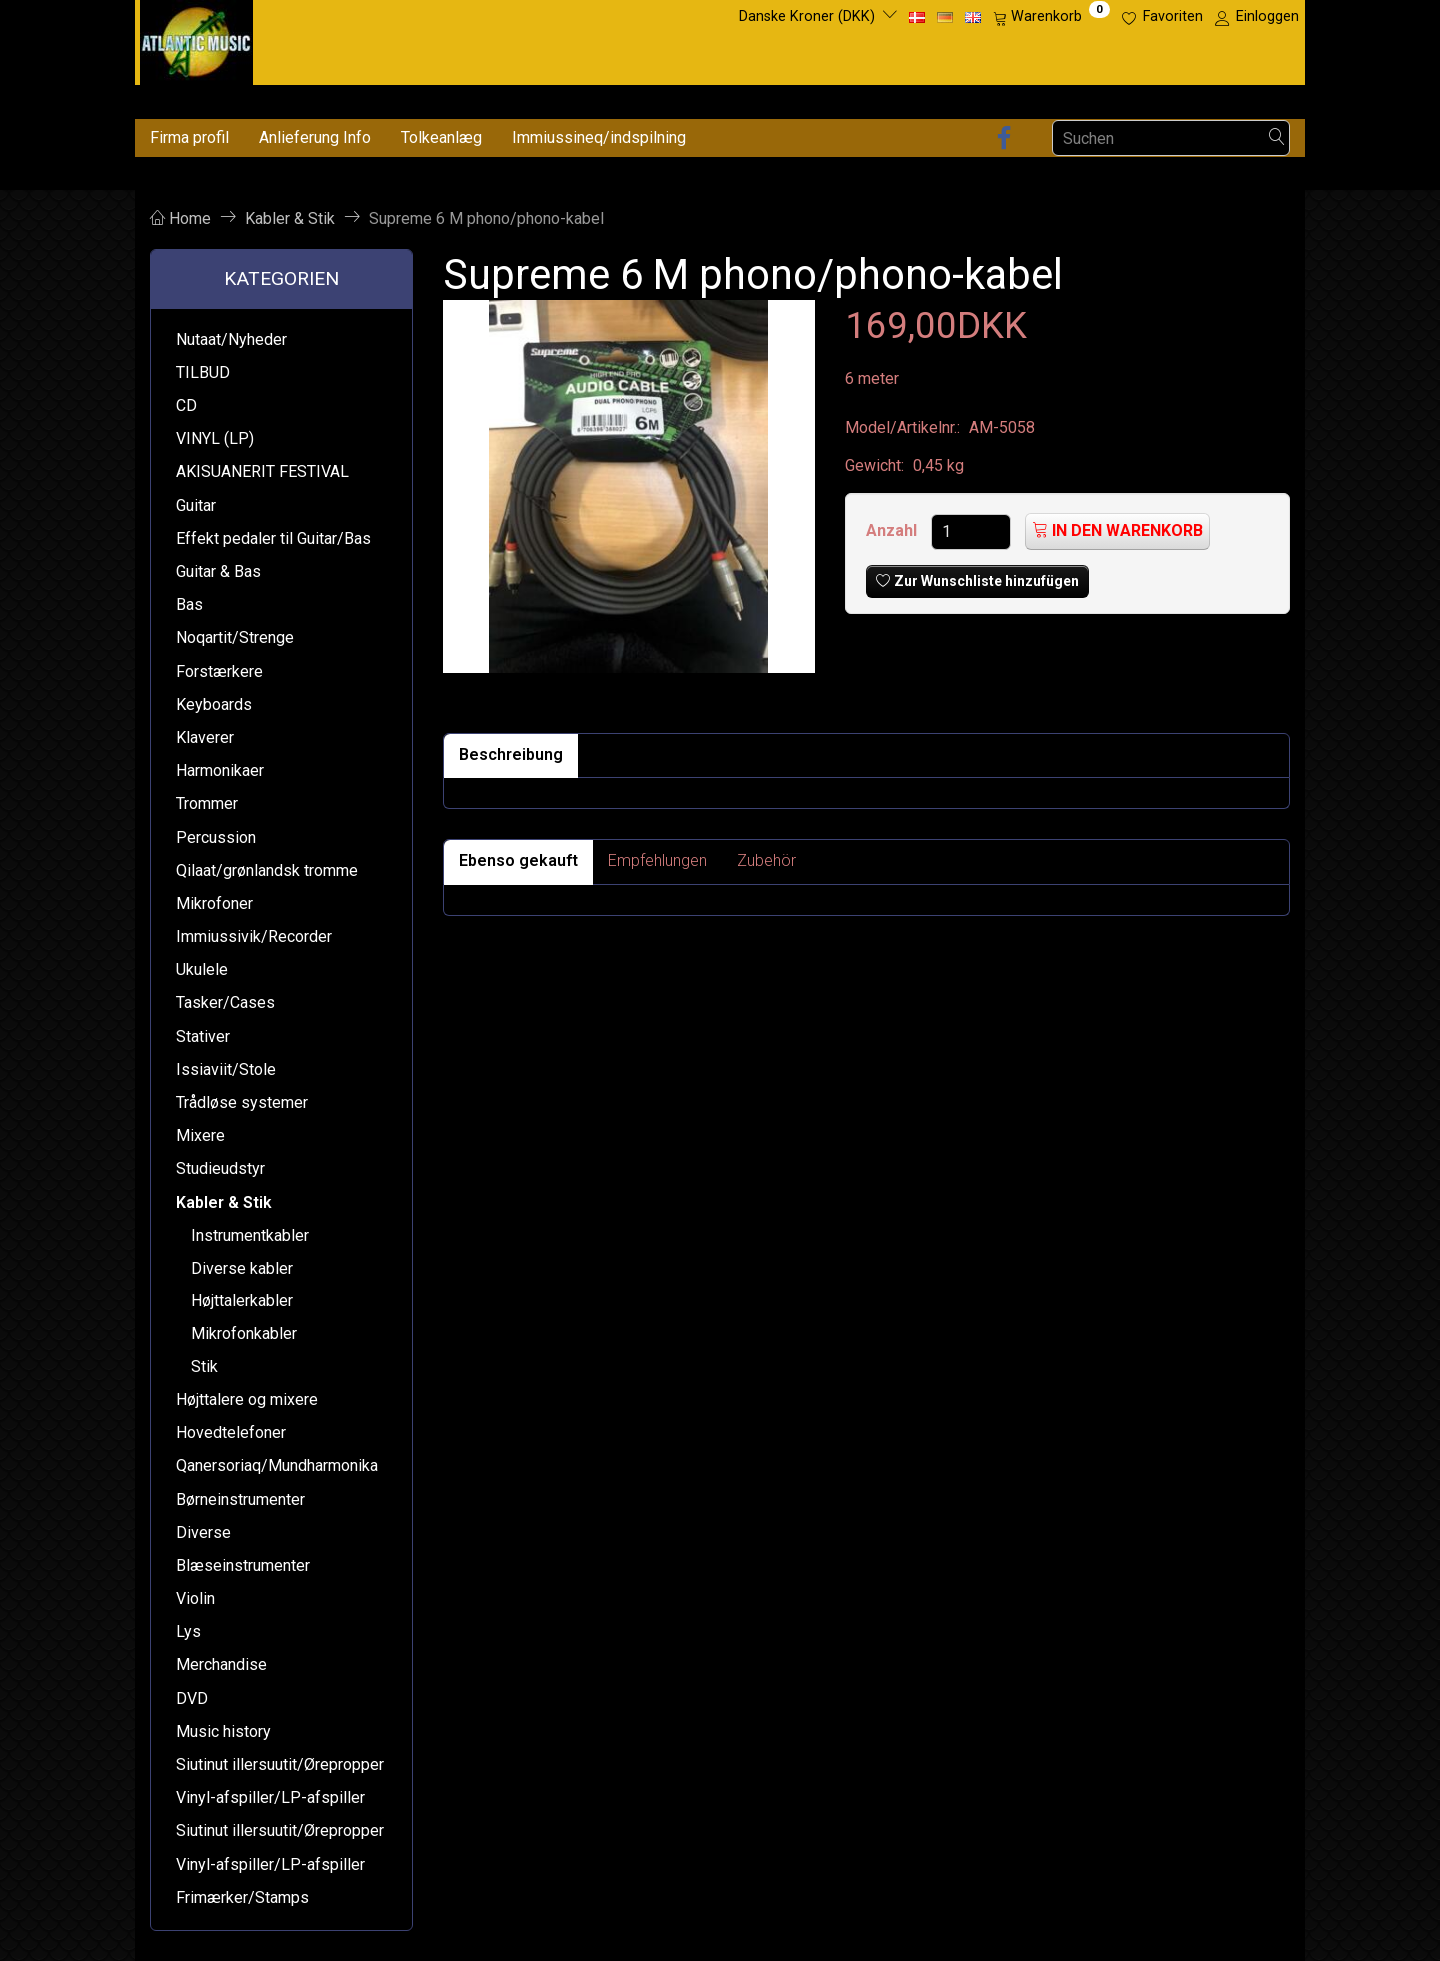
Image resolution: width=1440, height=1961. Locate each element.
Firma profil (189, 137)
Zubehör (766, 860)
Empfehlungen (657, 860)
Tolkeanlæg (441, 137)
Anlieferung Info (315, 137)
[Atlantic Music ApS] (196, 38)
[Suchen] (1277, 138)
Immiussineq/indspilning (599, 137)
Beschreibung (511, 754)
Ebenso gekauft (518, 860)
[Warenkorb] (1051, 17)
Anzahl (893, 530)
